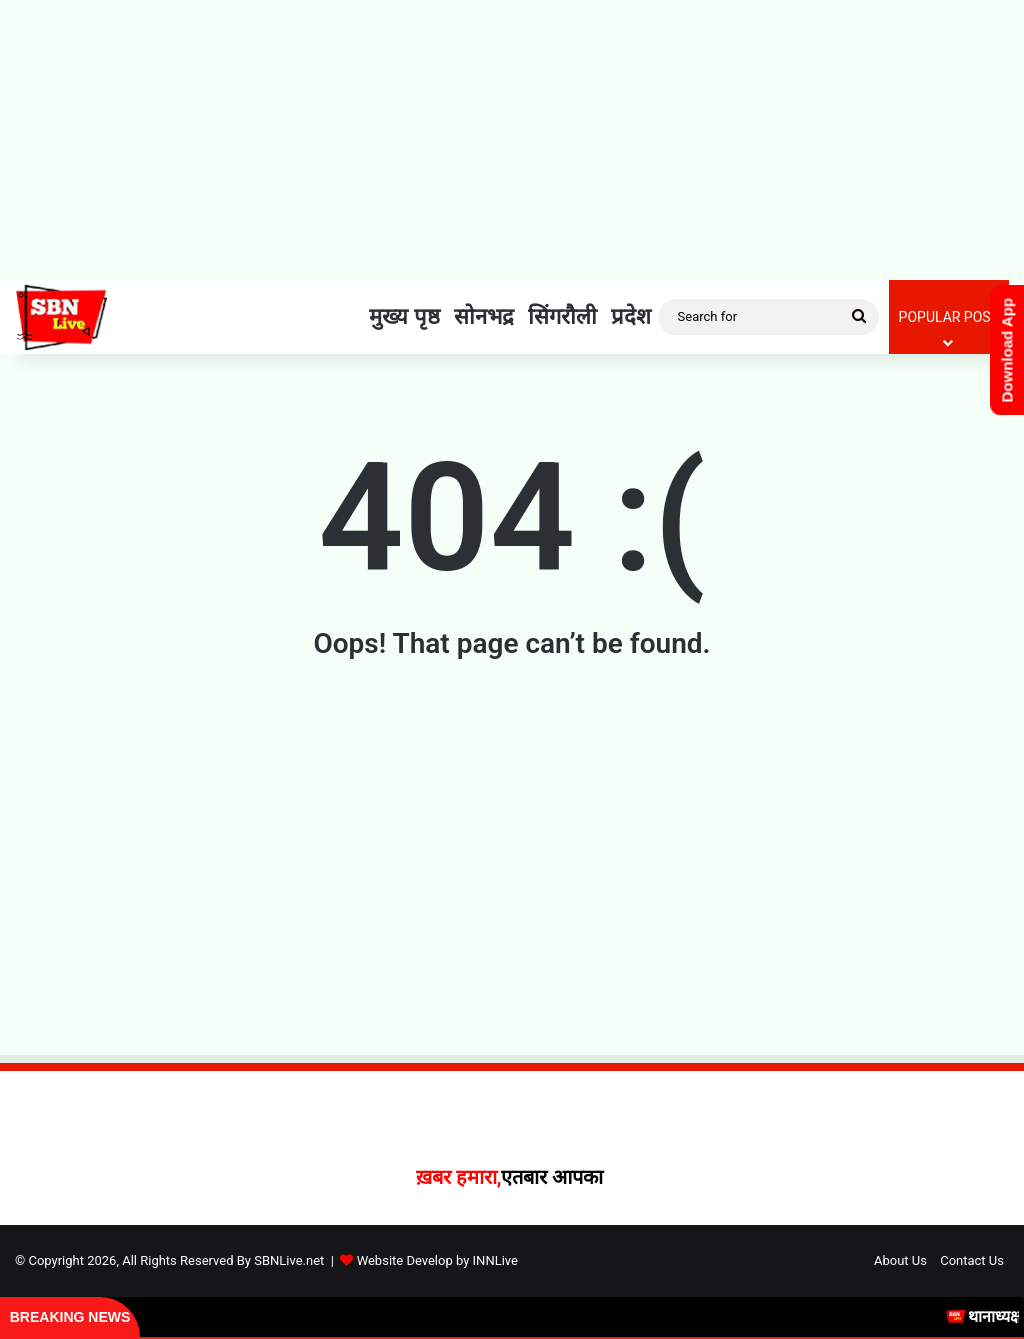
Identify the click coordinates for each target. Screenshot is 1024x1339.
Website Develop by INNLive (437, 1260)
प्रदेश (631, 316)
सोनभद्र (484, 316)
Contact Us (972, 1260)
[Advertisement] (512, 140)
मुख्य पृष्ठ (404, 316)
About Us (900, 1260)
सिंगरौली (562, 316)
